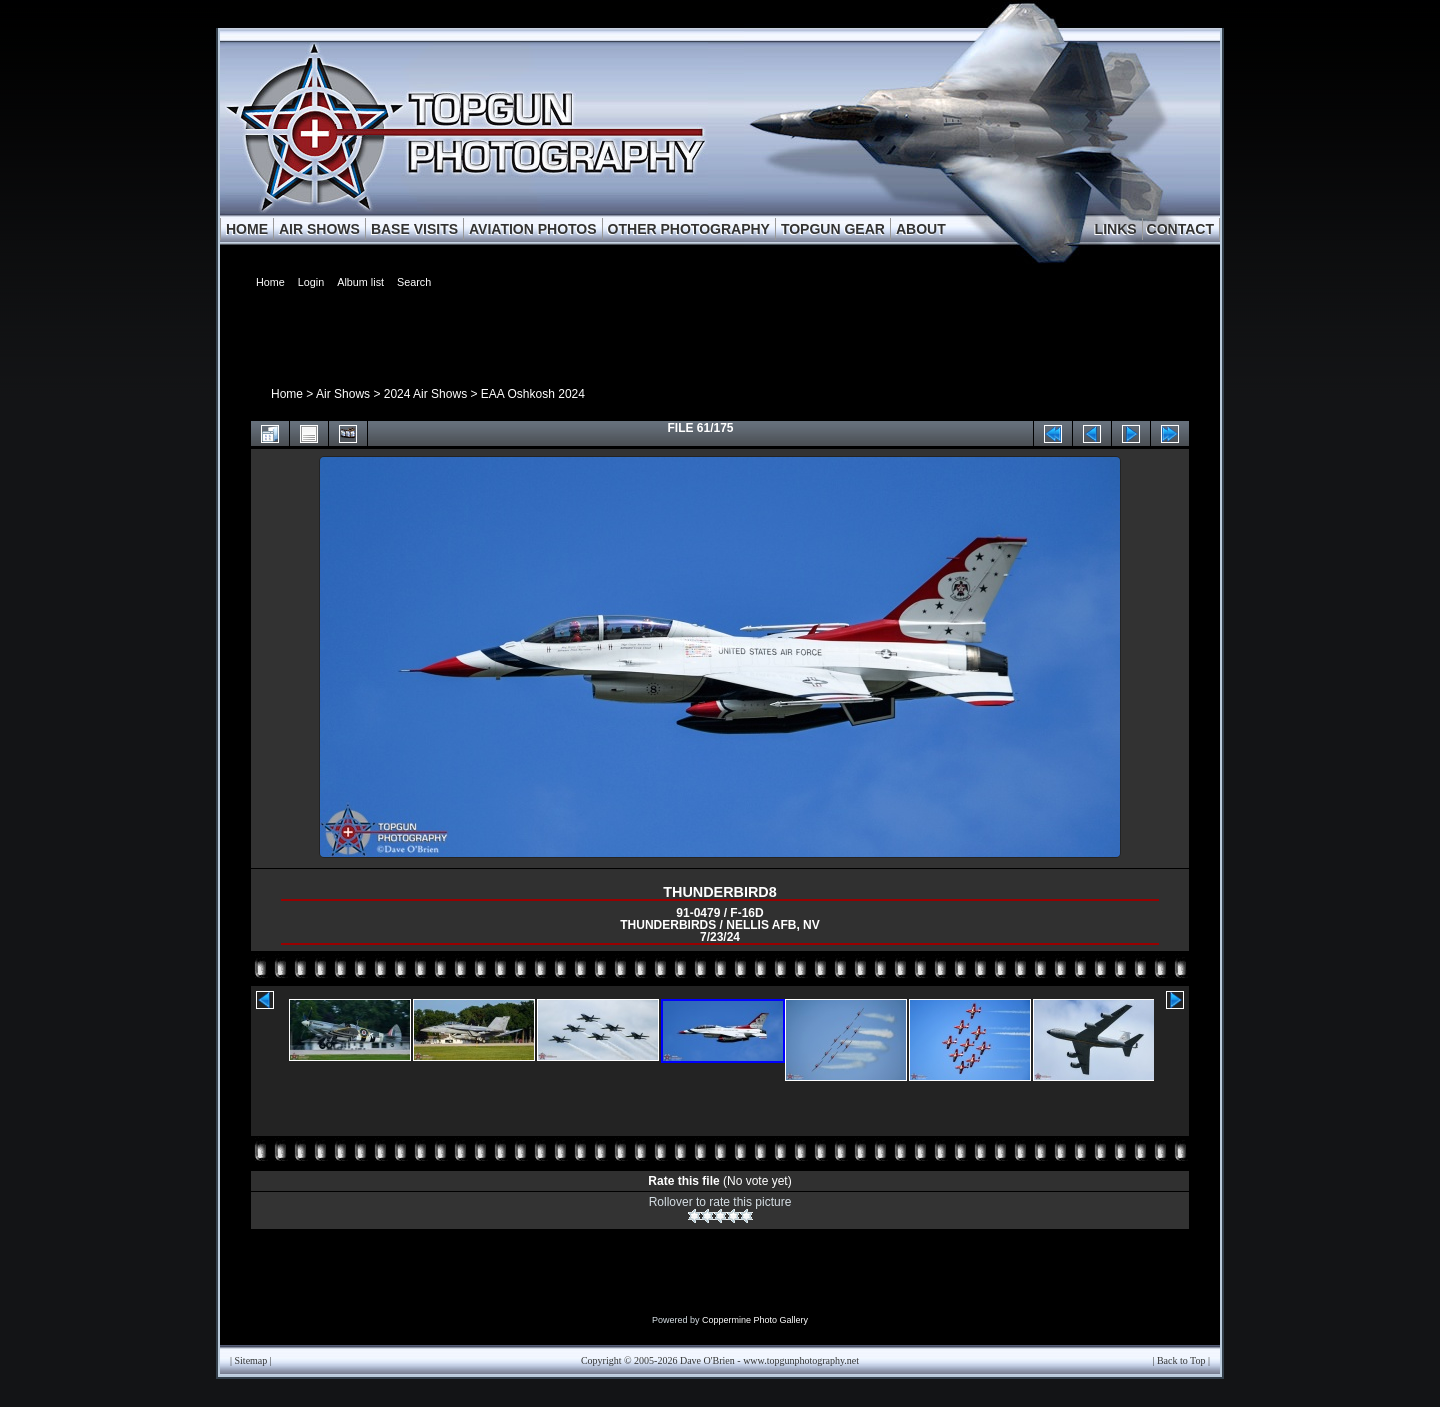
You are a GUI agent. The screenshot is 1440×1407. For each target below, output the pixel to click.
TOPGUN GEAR (833, 229)
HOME (247, 229)
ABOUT (921, 229)
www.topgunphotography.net (801, 1360)
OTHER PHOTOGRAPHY (689, 229)
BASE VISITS (414, 229)
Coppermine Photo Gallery (755, 1320)
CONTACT (1180, 229)
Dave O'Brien (707, 1360)
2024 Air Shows (425, 394)
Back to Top (1181, 1360)
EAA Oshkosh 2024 (533, 394)
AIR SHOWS (319, 229)
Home (287, 394)
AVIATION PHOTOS (533, 229)
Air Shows (343, 394)
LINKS (1116, 229)
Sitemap (251, 1360)
